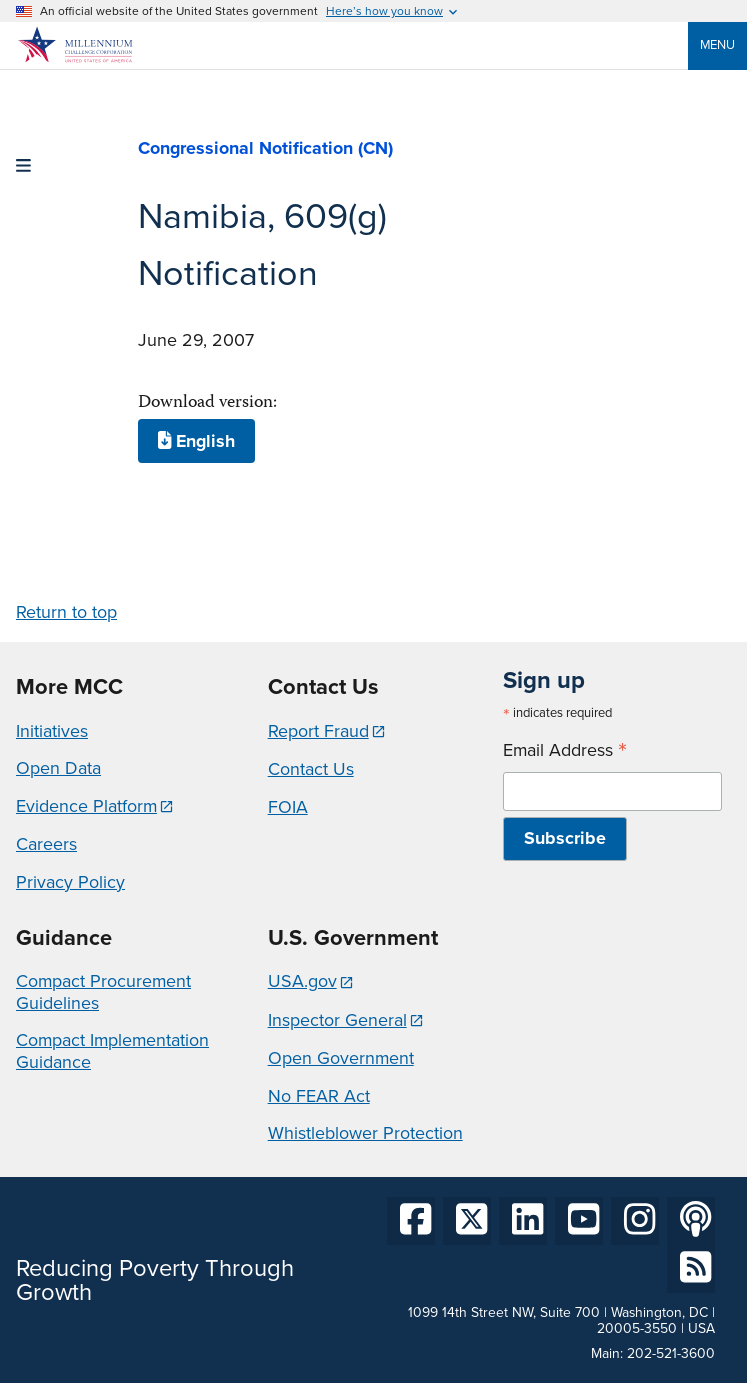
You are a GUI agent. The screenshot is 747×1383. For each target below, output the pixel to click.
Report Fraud (318, 731)
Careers (46, 844)
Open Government (341, 1058)
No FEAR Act (319, 1096)
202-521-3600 (671, 1353)
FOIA (288, 807)
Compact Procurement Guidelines (103, 992)
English (196, 441)
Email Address (565, 750)
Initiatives (52, 731)
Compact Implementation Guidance (112, 1051)
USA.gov (302, 981)
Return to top (66, 612)
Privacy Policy (70, 882)
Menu (717, 44)
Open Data (58, 768)
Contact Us (311, 769)
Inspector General (337, 1020)
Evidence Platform (86, 806)
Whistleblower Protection (365, 1133)
